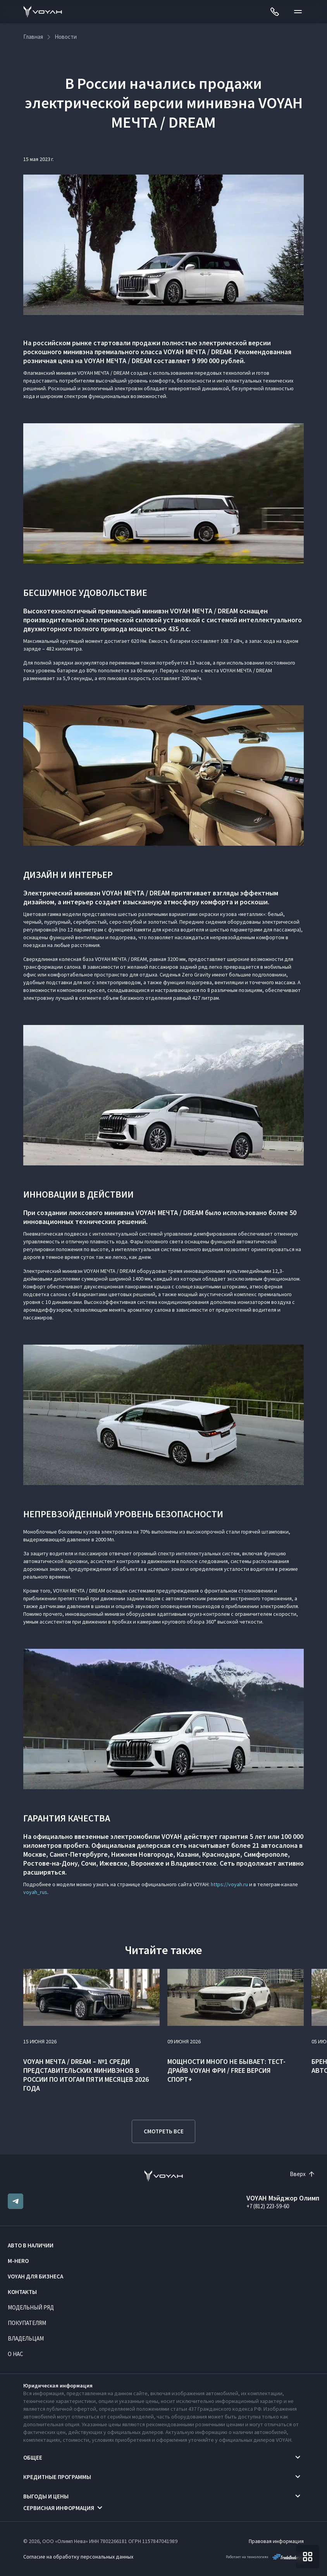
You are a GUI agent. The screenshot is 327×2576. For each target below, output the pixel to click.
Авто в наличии (30, 2245)
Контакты (22, 2292)
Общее (32, 2457)
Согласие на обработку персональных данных (78, 2556)
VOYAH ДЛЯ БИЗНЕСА (35, 2276)
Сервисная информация (58, 2508)
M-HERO (18, 2260)
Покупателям (27, 2323)
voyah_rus (35, 1892)
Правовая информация (276, 2541)
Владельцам (26, 2338)
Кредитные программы (57, 2477)
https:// (219, 1884)
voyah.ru (238, 1884)
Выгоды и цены (46, 2496)
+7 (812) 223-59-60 (267, 2206)
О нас (15, 2354)
